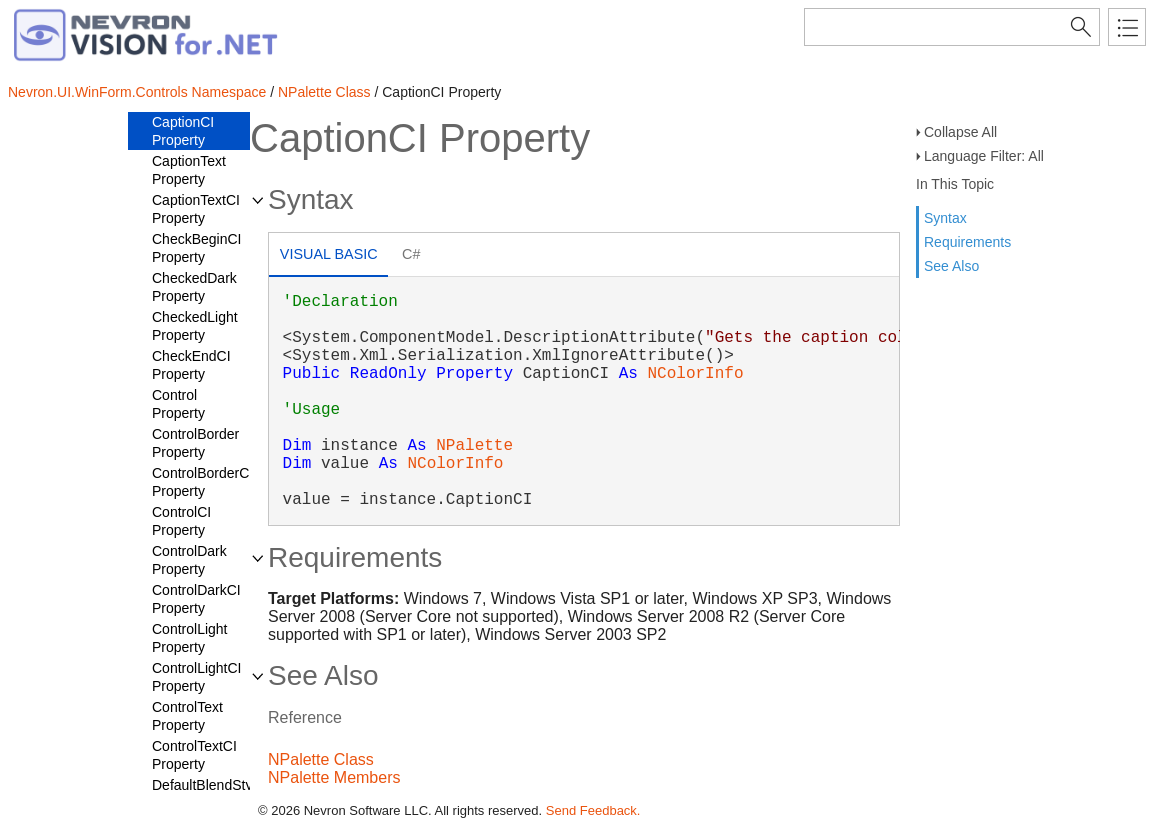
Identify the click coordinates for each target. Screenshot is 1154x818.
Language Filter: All (984, 156)
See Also (951, 266)
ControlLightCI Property (197, 677)
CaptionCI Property (183, 131)
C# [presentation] (411, 254)
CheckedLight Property (195, 326)
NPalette (474, 446)
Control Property (178, 404)
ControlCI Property (181, 521)
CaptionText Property (189, 170)
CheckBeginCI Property (197, 248)
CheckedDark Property (194, 287)
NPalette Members (334, 777)
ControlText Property (187, 716)
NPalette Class (324, 92)
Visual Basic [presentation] (329, 254)
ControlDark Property (189, 560)
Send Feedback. (593, 810)
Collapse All (960, 132)
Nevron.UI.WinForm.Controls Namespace (137, 92)
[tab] (328, 256)
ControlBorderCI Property (202, 482)
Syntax (945, 218)
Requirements (967, 242)
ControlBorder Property (195, 443)
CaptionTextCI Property (196, 209)
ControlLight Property (190, 638)
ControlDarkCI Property (196, 599)
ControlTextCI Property (194, 755)
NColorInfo (695, 374)
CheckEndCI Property (191, 365)
